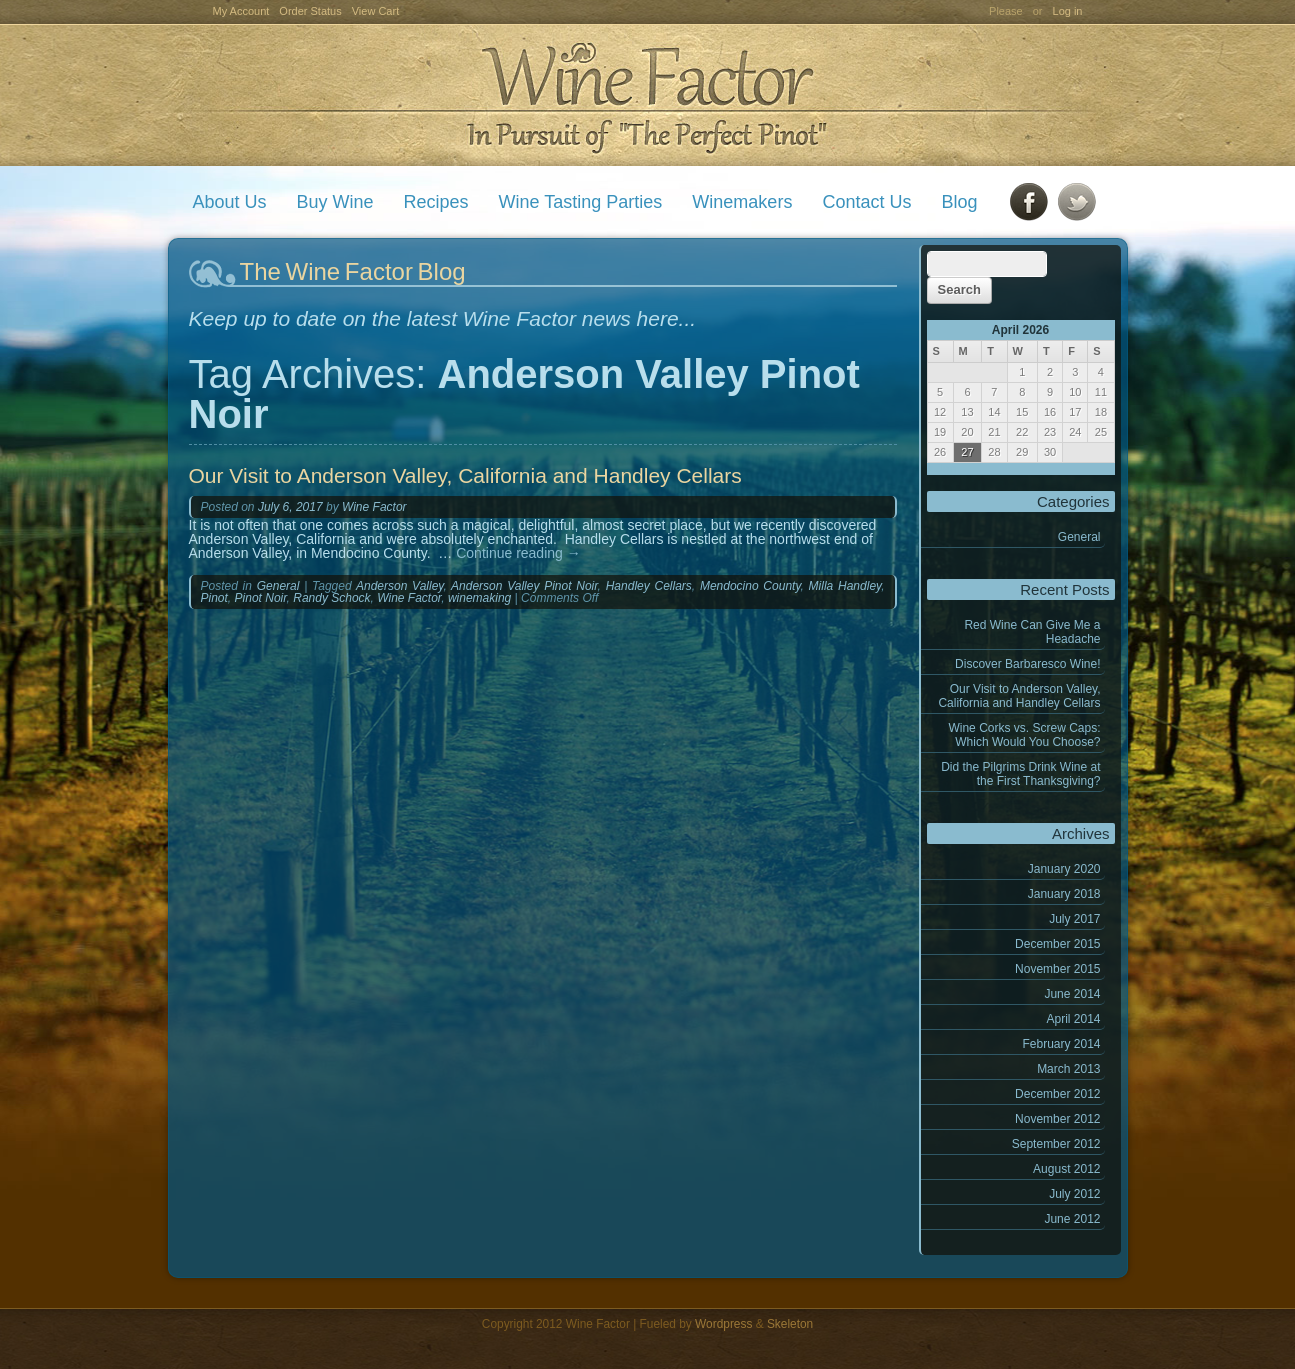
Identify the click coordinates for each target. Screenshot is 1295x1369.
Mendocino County (750, 586)
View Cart (375, 11)
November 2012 (1057, 1119)
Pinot (214, 598)
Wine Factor (647, 95)
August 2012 (1066, 1169)
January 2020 (1064, 869)
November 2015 (1057, 969)
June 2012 (1072, 1219)
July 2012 (1074, 1194)
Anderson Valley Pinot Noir (524, 586)
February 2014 (1061, 1044)
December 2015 (1057, 944)
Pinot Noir (261, 598)
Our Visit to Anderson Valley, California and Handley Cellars (1019, 696)
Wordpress (723, 1324)
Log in (1068, 11)
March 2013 (1068, 1069)
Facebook (1029, 202)
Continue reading (518, 553)
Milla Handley (845, 586)
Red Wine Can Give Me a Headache (1032, 632)
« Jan (941, 469)
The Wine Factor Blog (353, 271)
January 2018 (1064, 894)
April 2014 (1073, 1019)
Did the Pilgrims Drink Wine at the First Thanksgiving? (1020, 774)
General (1079, 537)
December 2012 (1057, 1094)
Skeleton (790, 1324)
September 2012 (1056, 1144)
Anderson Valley (399, 586)
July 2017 (1074, 919)
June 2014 (1072, 994)
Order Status (310, 11)
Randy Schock (331, 598)
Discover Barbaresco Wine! (1027, 664)
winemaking (479, 598)
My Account (241, 11)
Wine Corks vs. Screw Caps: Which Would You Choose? (1024, 735)
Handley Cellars (649, 586)
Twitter (1077, 202)
